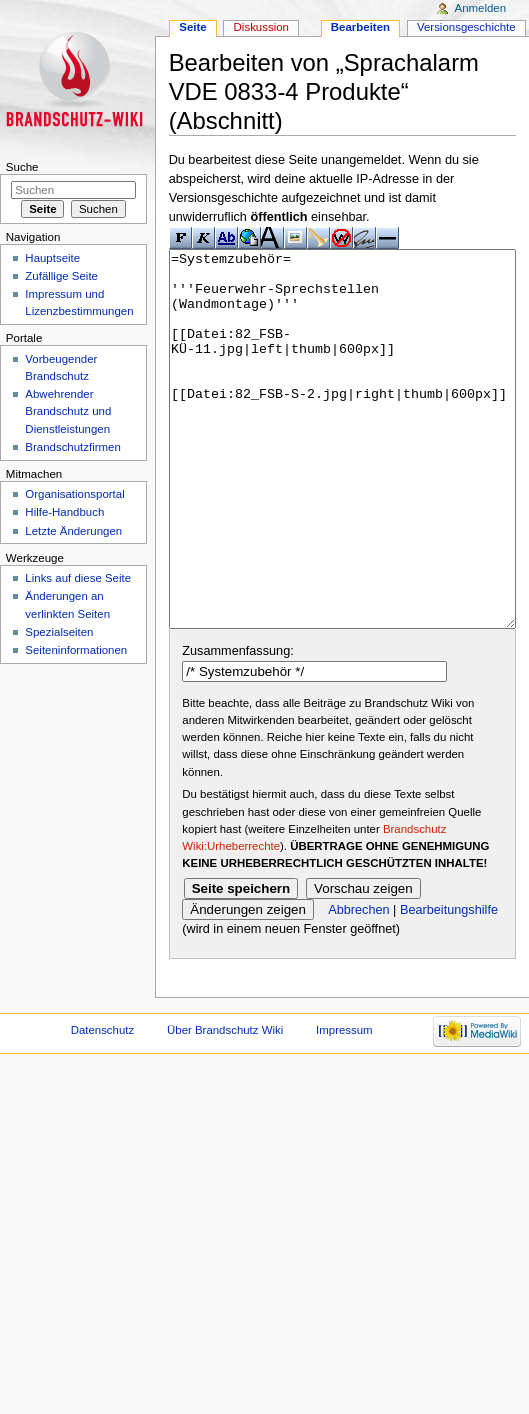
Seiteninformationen (76, 650)
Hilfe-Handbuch (64, 512)
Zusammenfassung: (237, 726)
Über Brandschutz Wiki (225, 1105)
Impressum (344, 1105)
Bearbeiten (360, 27)
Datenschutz (103, 1105)
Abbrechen (358, 985)
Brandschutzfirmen (72, 447)
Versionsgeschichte (466, 27)
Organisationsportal (74, 494)
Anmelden (481, 8)
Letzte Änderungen (73, 531)
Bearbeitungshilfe (449, 985)
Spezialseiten (59, 632)
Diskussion (261, 27)
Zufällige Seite (61, 276)
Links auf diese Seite (78, 578)
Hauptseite (52, 258)
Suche (22, 167)
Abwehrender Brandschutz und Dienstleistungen (68, 411)
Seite (192, 27)
